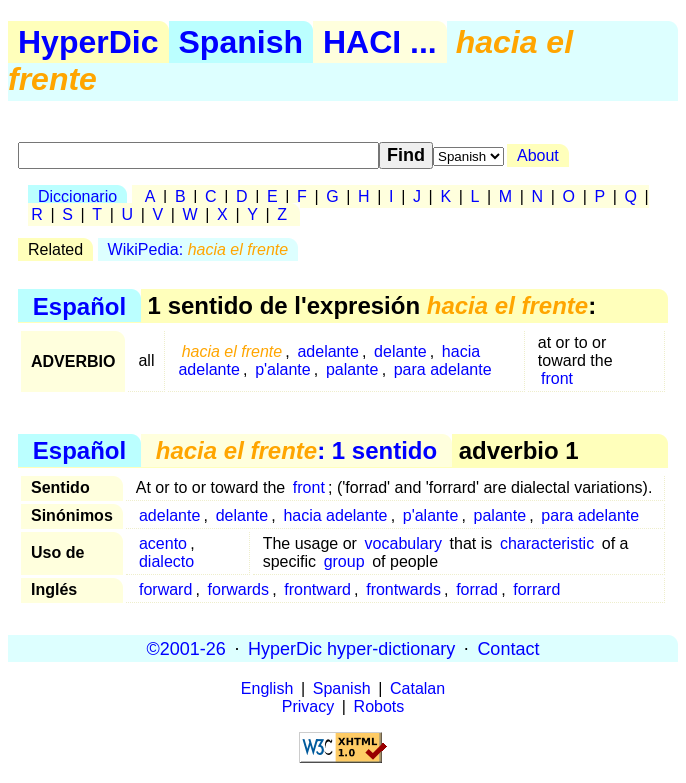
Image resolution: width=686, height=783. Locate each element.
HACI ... (380, 42)
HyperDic (88, 42)
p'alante (283, 369)
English (267, 688)
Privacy (308, 706)
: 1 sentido (296, 450)
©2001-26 (186, 648)
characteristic (547, 543)
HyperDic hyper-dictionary (351, 648)
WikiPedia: (198, 249)
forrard (536, 589)
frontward (317, 589)
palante (352, 369)
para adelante (443, 369)
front (557, 378)
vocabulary (403, 543)
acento (163, 543)
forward (165, 589)
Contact (508, 648)
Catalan (417, 688)
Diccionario (77, 196)
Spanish (241, 42)
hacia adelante (335, 515)
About (538, 155)
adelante (327, 351)
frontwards (403, 589)
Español (79, 305)
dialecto (166, 561)
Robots (379, 706)
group (344, 561)
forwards (238, 589)
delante (400, 351)
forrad (477, 589)
